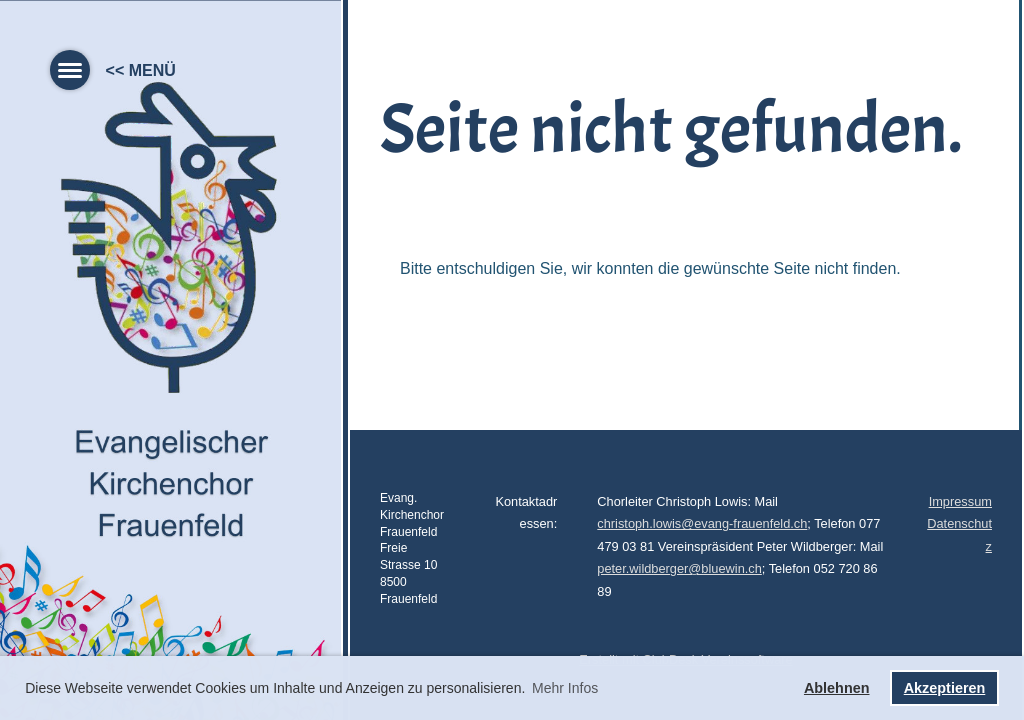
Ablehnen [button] (837, 688)
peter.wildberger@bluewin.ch (679, 568)
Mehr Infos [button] (565, 688)
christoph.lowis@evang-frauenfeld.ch (702, 523)
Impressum (960, 501)
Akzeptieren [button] (945, 688)
